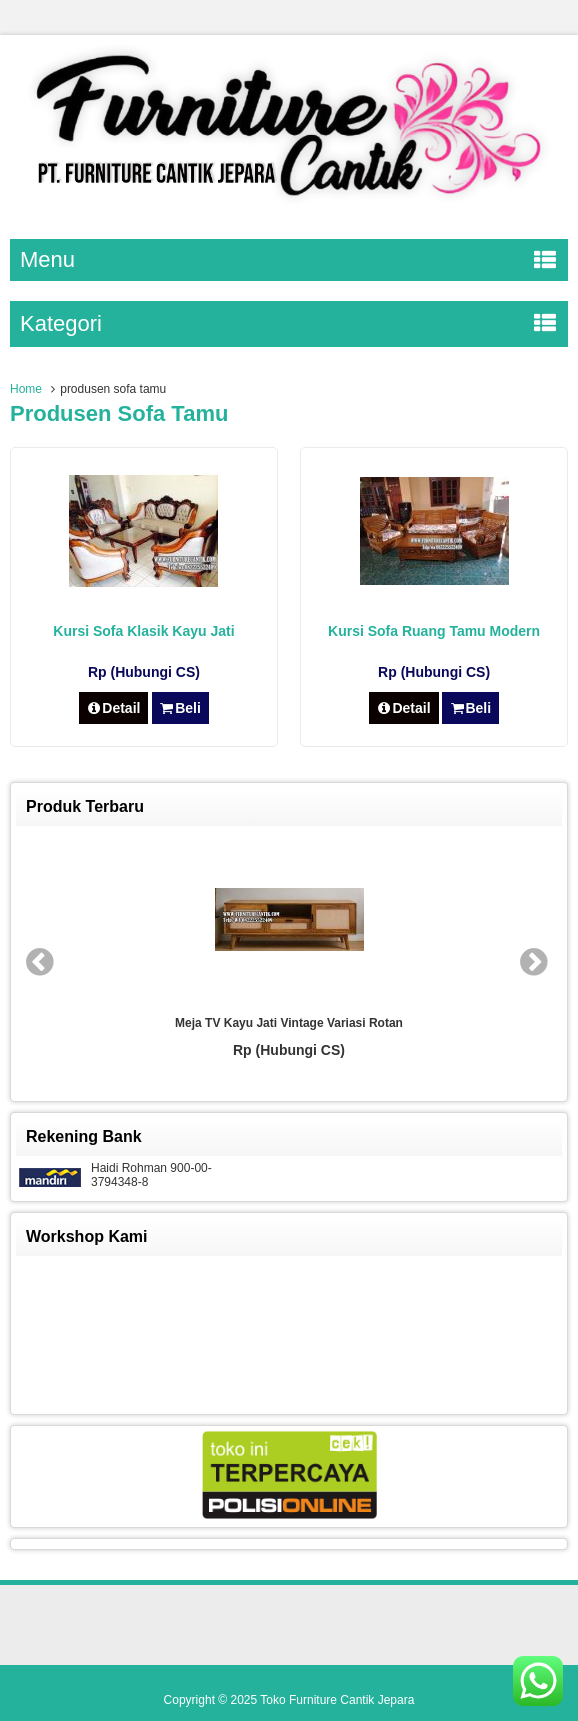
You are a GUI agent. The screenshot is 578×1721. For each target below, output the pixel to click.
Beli (180, 708)
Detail (114, 708)
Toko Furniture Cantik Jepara (337, 1700)
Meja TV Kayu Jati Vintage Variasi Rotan (289, 1023)
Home (26, 389)
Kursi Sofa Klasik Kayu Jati (143, 631)
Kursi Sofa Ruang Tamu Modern (434, 631)
